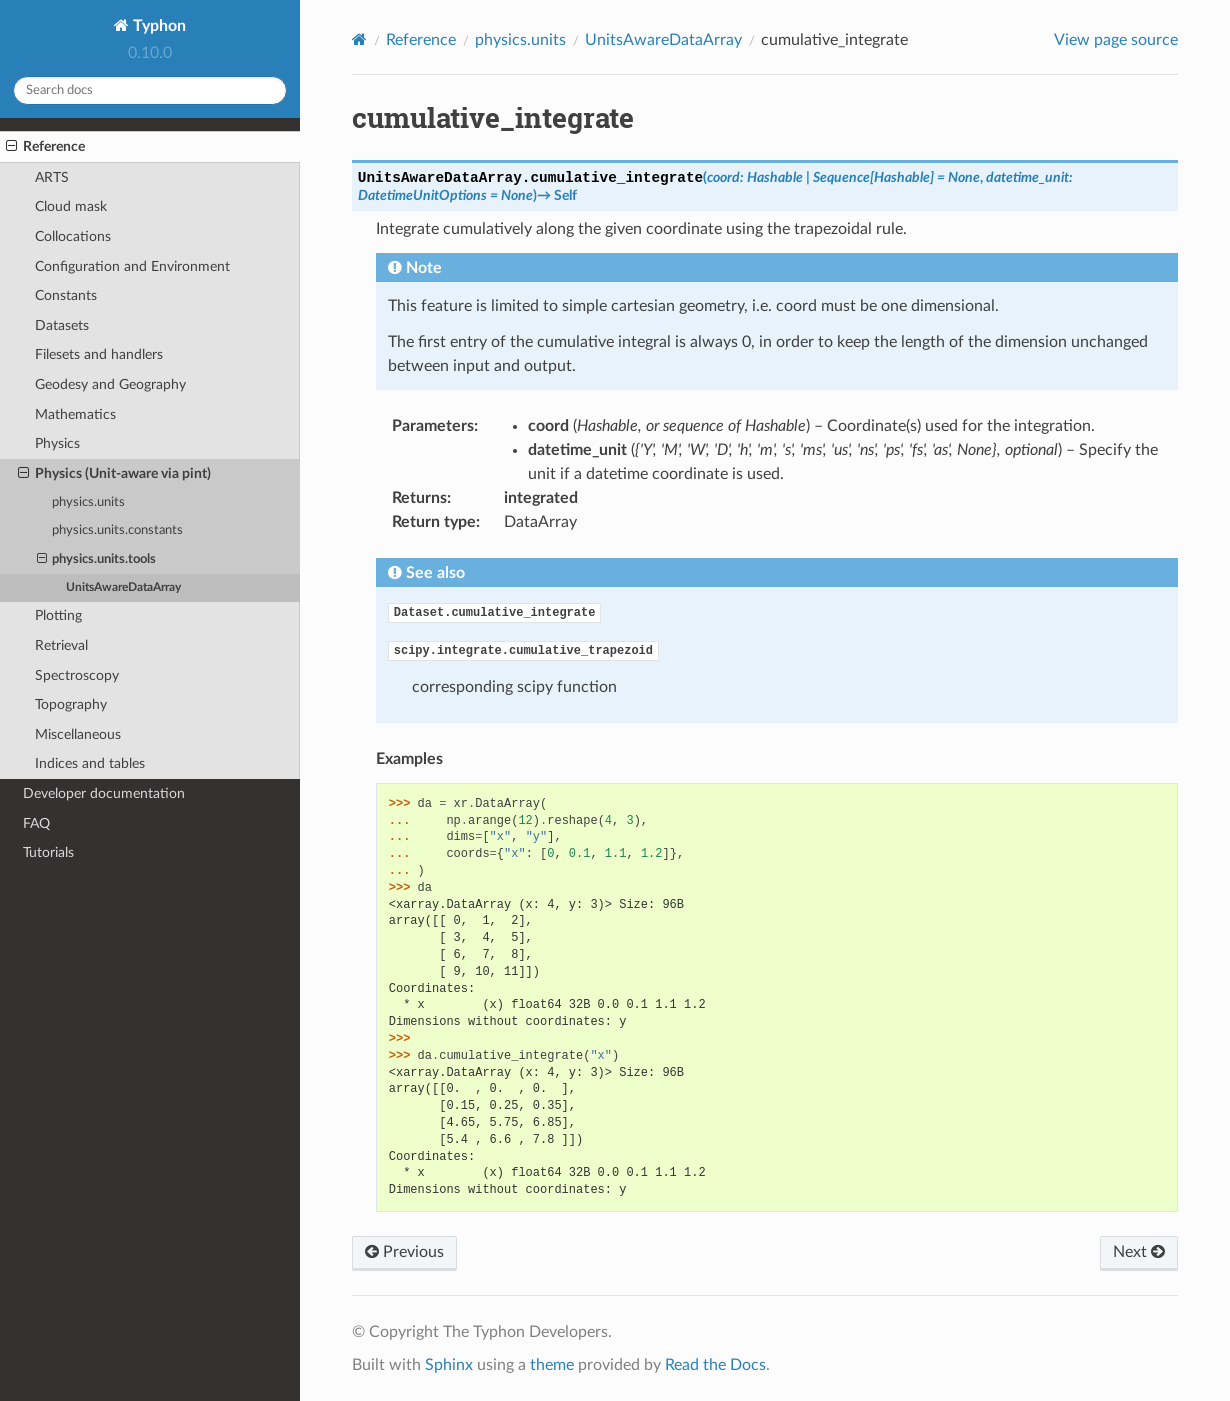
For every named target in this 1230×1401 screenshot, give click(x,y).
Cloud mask (71, 206)
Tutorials (48, 852)
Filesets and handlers (99, 354)
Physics (57, 443)
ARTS (52, 177)
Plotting (58, 615)
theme (552, 1365)
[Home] (359, 39)
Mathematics (75, 414)
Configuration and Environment (132, 266)
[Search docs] (150, 90)
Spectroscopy (77, 675)
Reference (45, 147)
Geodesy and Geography (110, 384)
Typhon (157, 26)
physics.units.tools (97, 560)
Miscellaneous (78, 734)
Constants (66, 295)
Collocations (73, 236)
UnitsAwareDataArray (123, 587)
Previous (404, 1252)
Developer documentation (104, 793)
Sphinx (449, 1365)
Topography (71, 704)
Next (1139, 1252)
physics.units (88, 502)
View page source (1116, 40)
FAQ (36, 823)
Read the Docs (715, 1365)
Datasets (62, 325)
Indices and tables (90, 763)
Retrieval (61, 645)
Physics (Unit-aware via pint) (114, 474)
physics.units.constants (117, 530)
